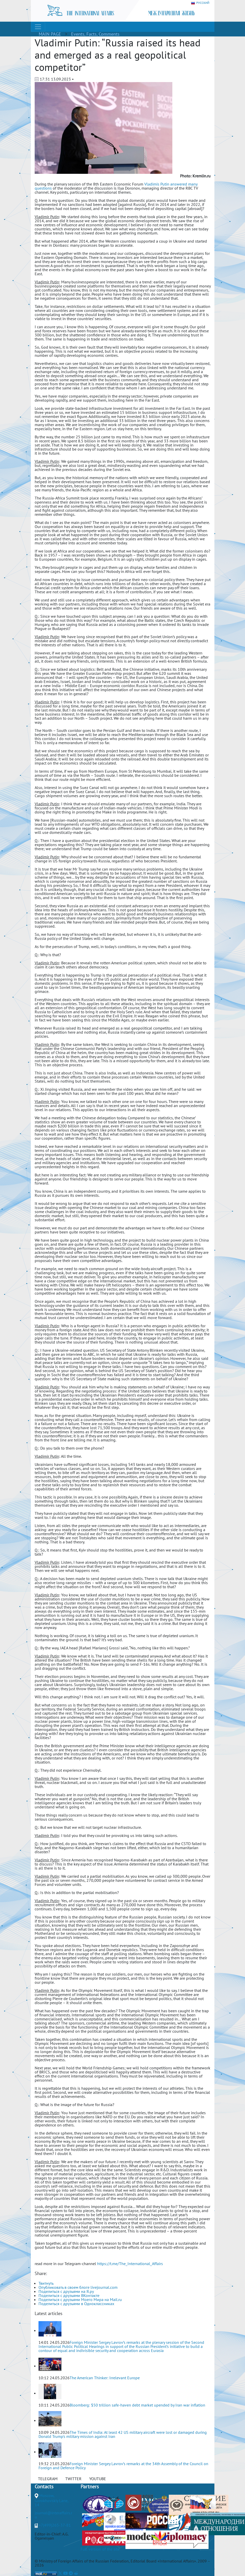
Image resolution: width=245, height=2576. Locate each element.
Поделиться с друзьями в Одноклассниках (76, 2303)
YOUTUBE (97, 2478)
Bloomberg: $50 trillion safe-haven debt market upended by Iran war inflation (137, 2405)
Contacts (44, 2486)
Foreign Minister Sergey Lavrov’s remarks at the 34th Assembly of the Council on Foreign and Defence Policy (123, 2465)
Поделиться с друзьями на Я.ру (66, 2291)
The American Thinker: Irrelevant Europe (105, 2377)
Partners (90, 2486)
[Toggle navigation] (38, 27)
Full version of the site (100, 2549)
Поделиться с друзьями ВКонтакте (68, 2295)
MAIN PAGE (50, 34)
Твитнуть (46, 2283)
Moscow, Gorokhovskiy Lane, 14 (51, 2500)
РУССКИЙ (200, 3)
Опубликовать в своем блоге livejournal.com (78, 2287)
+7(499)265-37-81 (55, 2525)
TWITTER (73, 2478)
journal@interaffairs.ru (53, 2514)
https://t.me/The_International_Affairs (130, 2263)
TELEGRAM (48, 2478)
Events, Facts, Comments (95, 34)
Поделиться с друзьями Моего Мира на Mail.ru (80, 2299)
